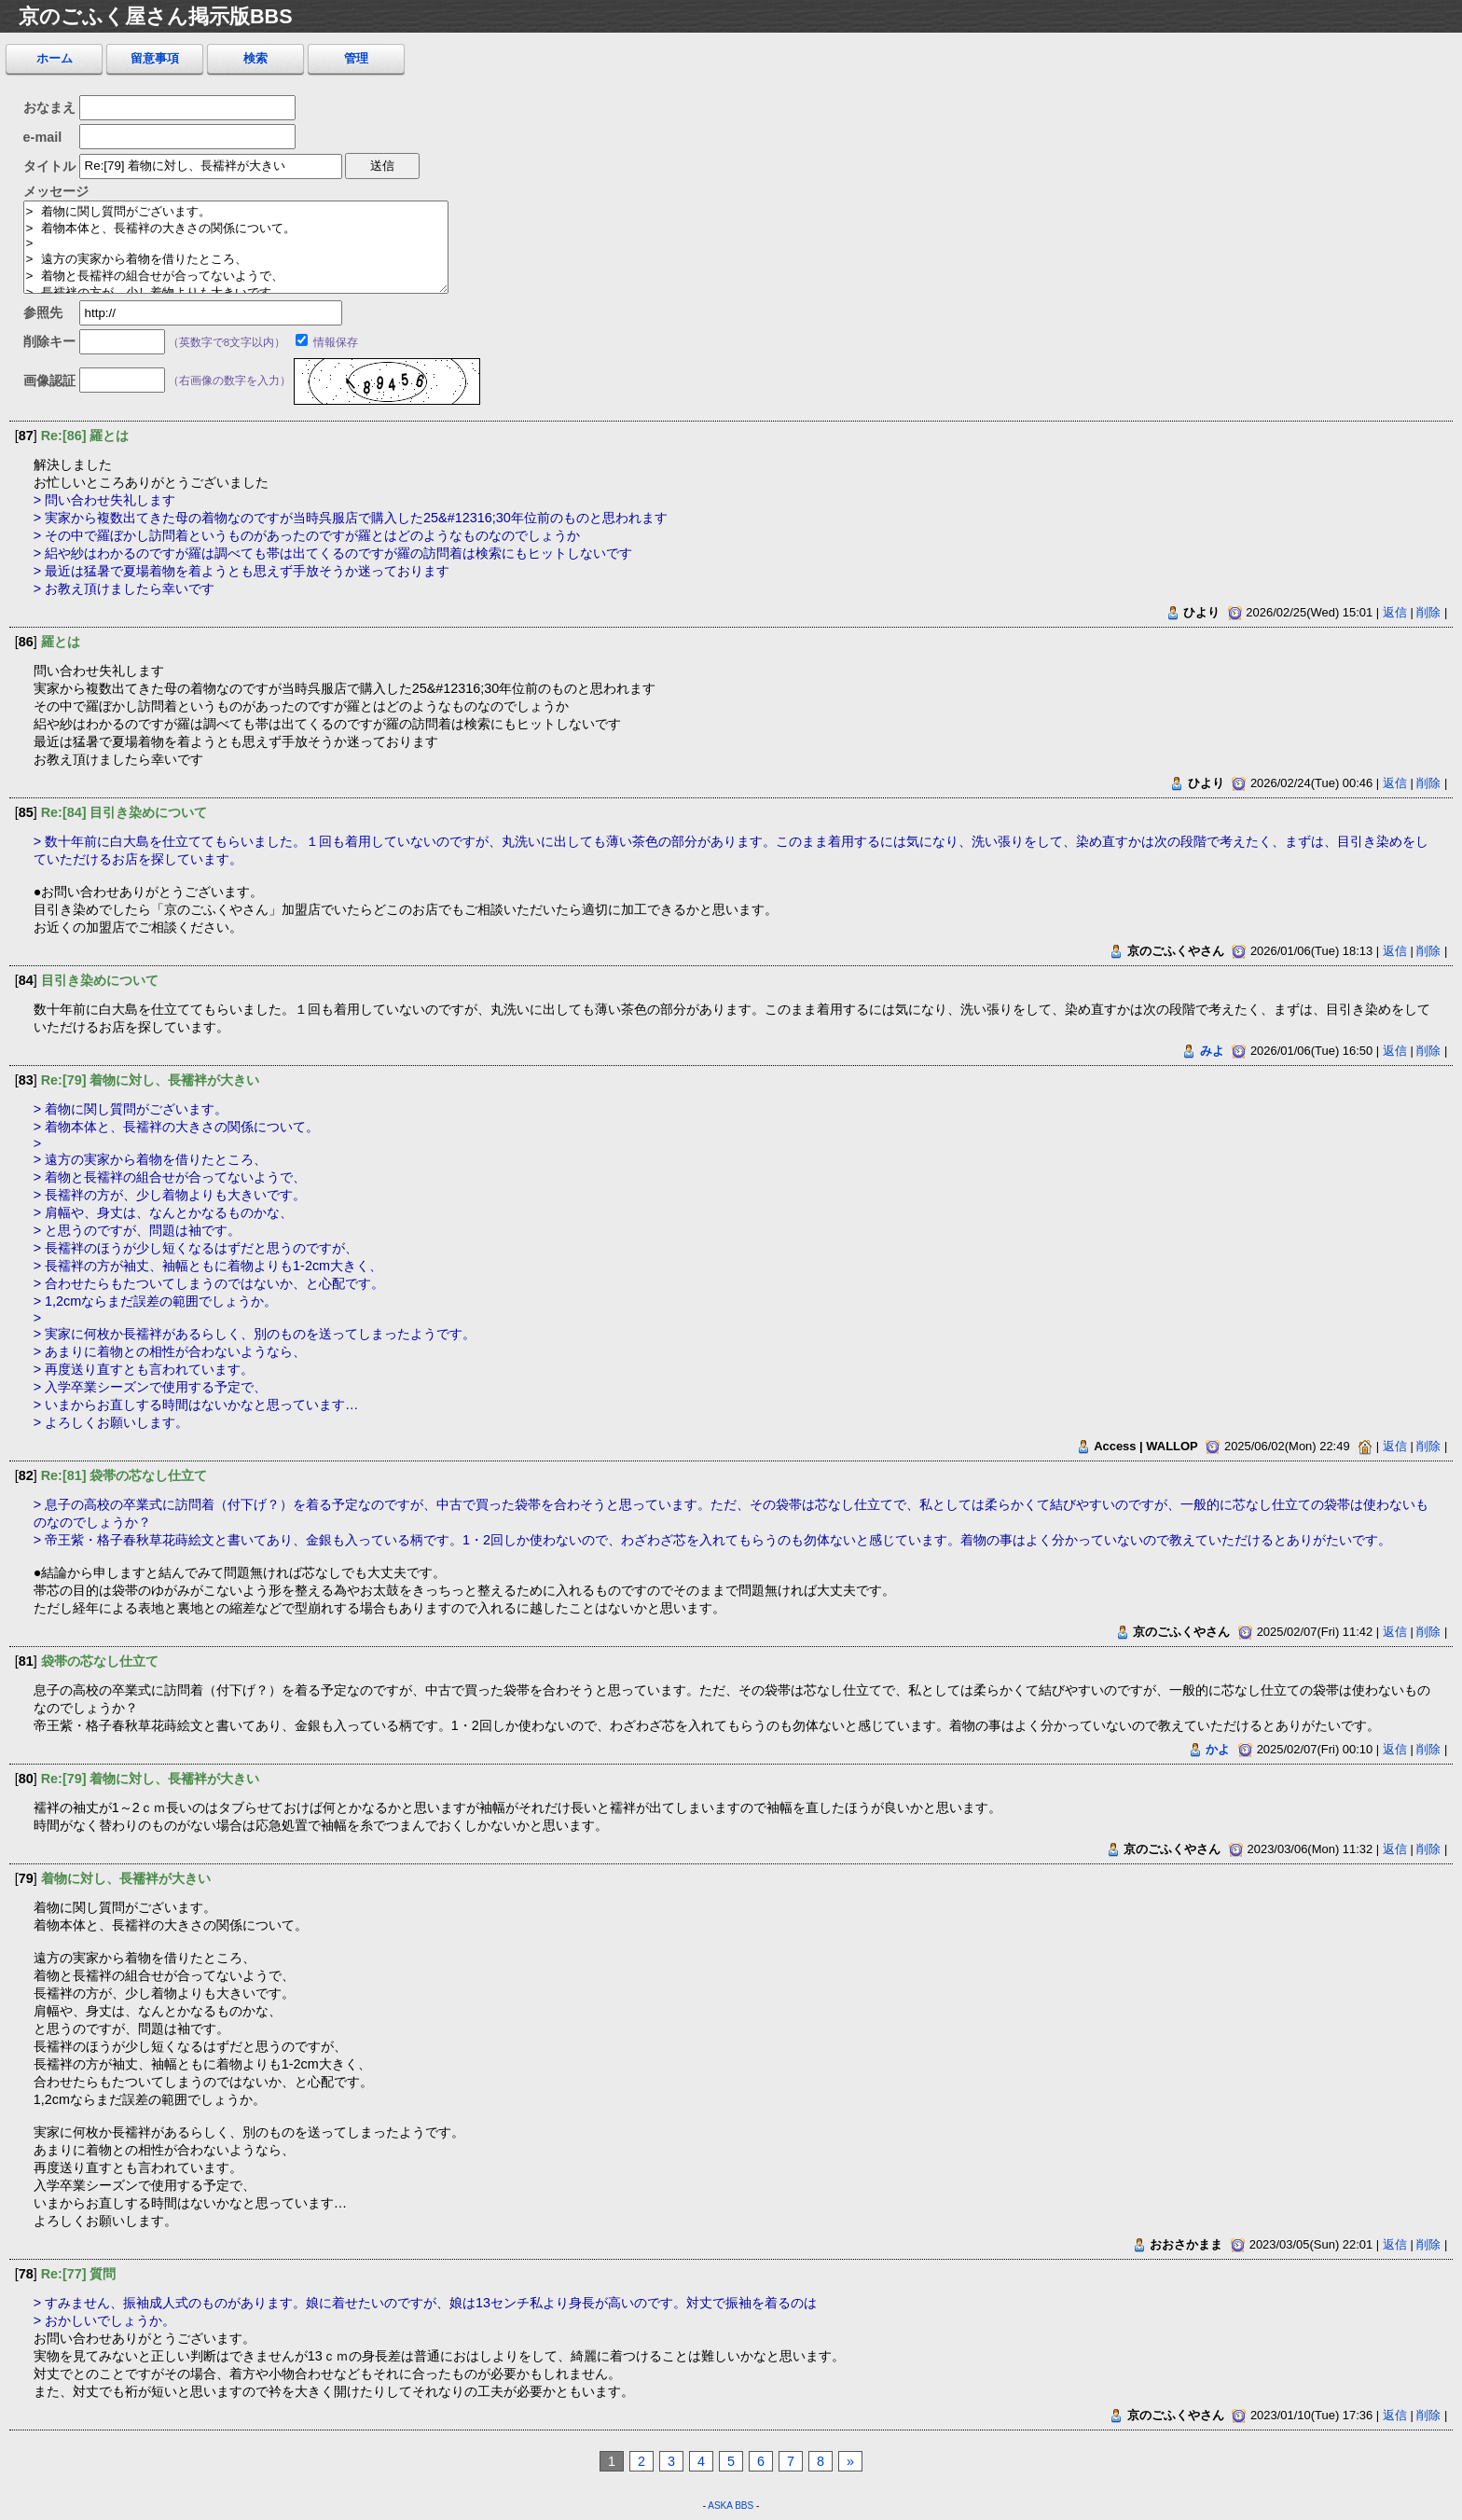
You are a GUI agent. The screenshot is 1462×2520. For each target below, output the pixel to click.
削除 (1428, 612)
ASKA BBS (730, 2505)
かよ (1218, 1749)
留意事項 (155, 58)
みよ (1212, 1051)
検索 (255, 58)
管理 (356, 58)
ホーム (54, 58)
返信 (1395, 612)
